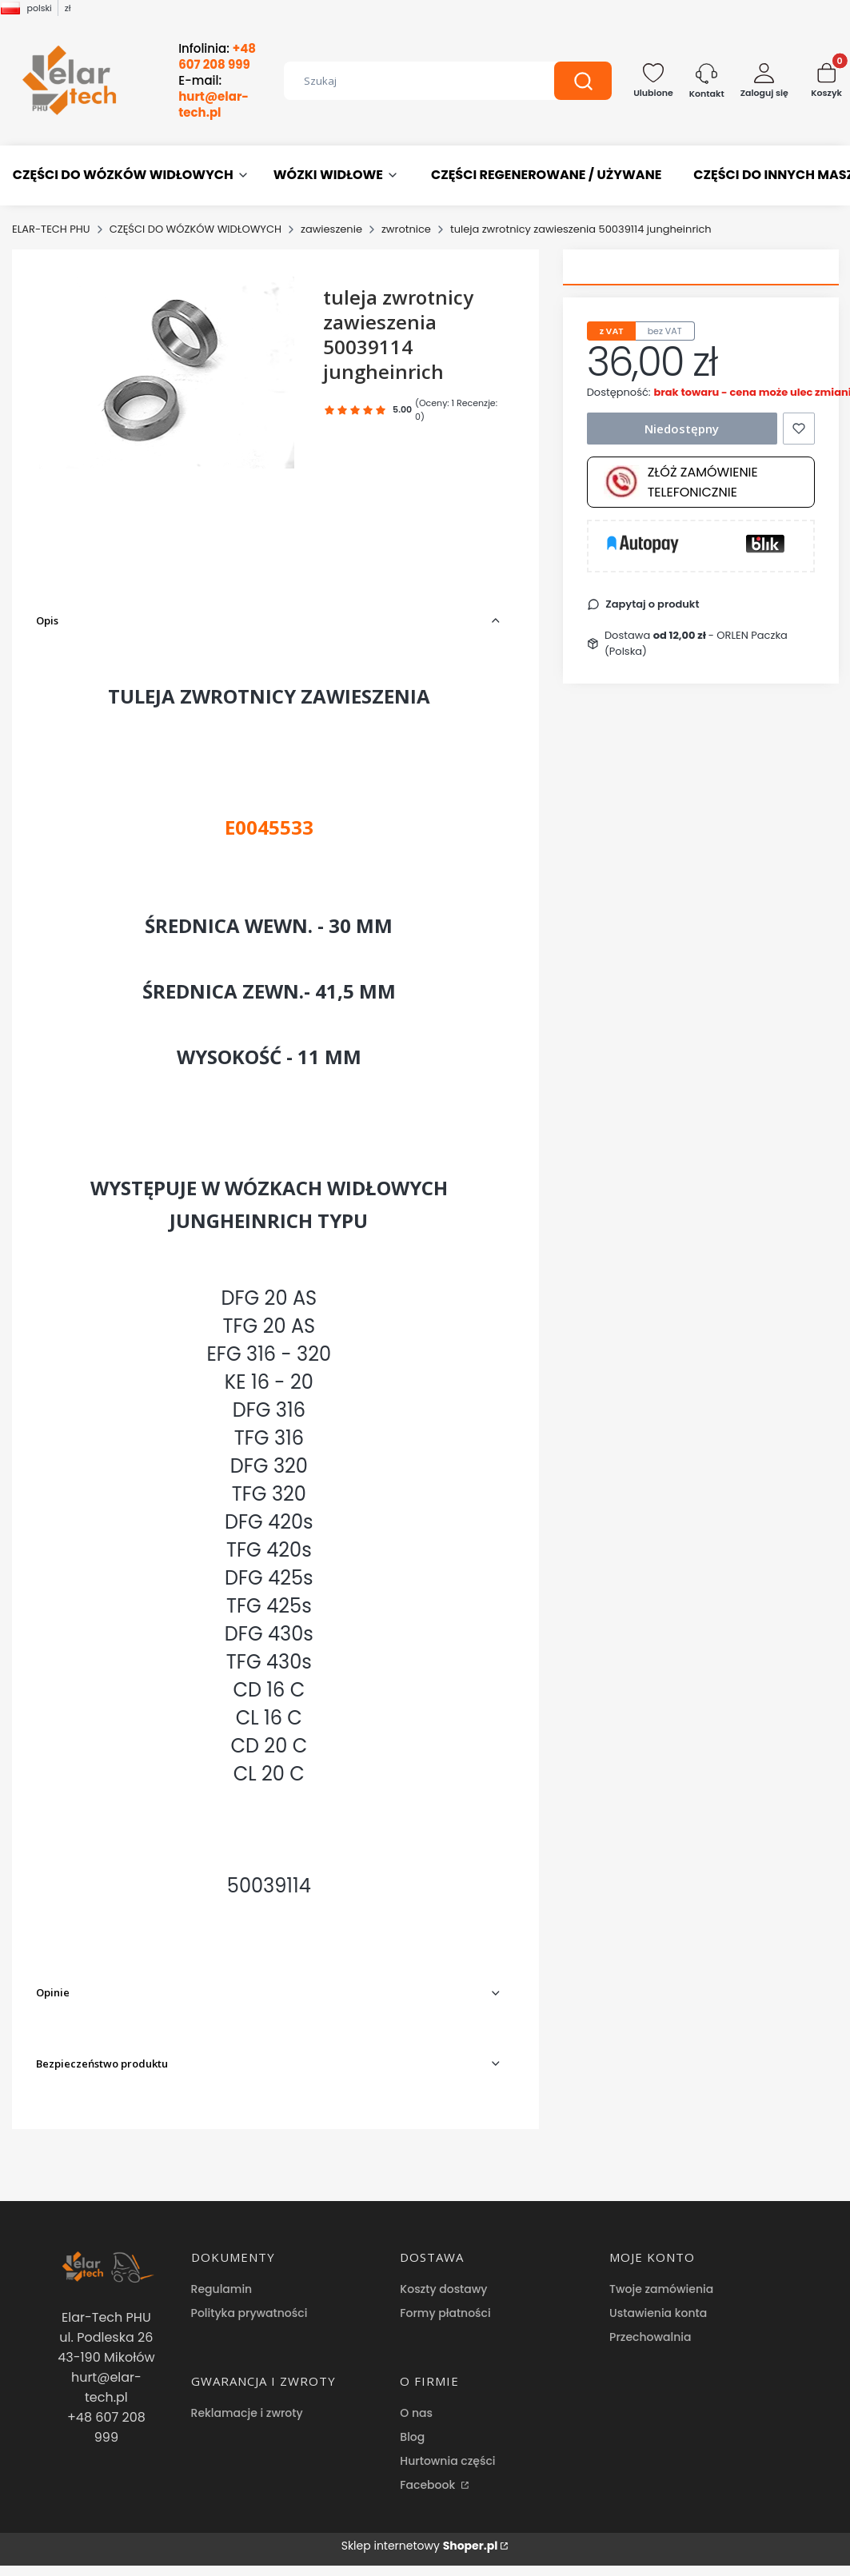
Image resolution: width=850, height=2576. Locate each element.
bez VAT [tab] (665, 331)
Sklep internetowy (419, 2546)
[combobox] (407, 80)
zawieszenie (331, 229)
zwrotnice (406, 229)
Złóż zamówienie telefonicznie (681, 482)
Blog (412, 2437)
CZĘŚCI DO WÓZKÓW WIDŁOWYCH (195, 229)
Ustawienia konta (658, 2313)
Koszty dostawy (443, 2289)
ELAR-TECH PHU (51, 229)
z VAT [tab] (612, 331)
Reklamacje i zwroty (247, 2413)
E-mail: (213, 97)
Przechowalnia (650, 2337)
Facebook (429, 2485)
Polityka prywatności (249, 2313)
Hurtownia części (447, 2461)
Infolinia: (217, 57)
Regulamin (222, 2289)
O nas (416, 2413)
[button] (583, 81)
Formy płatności (445, 2313)
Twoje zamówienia (661, 2289)
